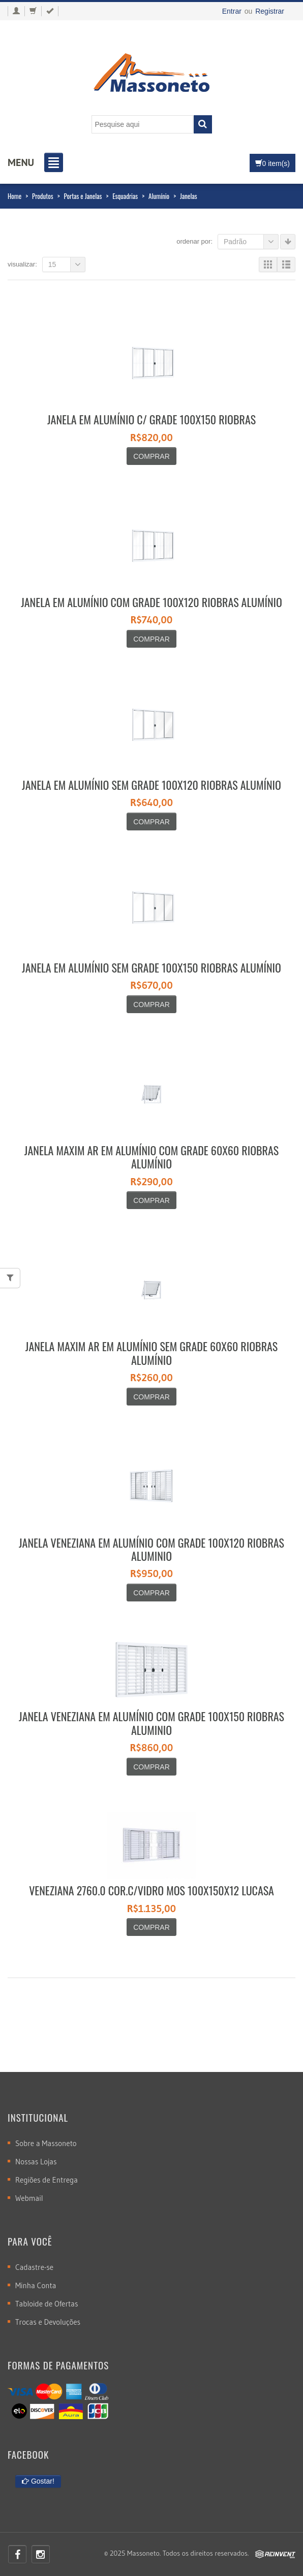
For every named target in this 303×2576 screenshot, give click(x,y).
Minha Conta (35, 2285)
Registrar (269, 11)
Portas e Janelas (83, 196)
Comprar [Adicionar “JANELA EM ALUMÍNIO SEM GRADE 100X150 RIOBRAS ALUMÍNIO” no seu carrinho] (151, 1004)
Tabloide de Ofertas (46, 2304)
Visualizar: (22, 264)
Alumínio (158, 196)
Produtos (42, 196)
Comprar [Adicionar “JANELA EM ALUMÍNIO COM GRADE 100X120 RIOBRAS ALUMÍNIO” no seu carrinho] (151, 639)
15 (66, 264)
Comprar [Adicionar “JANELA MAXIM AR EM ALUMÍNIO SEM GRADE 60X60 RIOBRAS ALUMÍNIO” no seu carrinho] (151, 1397)
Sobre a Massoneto (46, 2143)
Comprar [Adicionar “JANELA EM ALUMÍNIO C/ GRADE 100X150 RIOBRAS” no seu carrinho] (151, 456)
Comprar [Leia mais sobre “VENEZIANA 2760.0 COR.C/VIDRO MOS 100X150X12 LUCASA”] (151, 1927)
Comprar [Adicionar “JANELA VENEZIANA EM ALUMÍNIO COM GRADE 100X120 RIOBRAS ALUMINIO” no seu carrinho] (151, 1593)
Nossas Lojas (36, 2161)
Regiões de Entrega (46, 2180)
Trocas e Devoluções (47, 2322)
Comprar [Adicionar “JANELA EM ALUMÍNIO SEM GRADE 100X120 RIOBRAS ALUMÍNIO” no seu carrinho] (151, 822)
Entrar (231, 11)
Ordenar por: (194, 241)
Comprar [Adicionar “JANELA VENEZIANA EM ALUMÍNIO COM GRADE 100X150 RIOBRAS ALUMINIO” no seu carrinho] (151, 1767)
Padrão (251, 241)
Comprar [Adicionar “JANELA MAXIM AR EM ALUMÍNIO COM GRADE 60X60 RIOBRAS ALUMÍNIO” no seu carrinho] (151, 1200)
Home (14, 196)
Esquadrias (125, 196)
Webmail (29, 2198)
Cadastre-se (34, 2267)
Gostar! (38, 2481)
